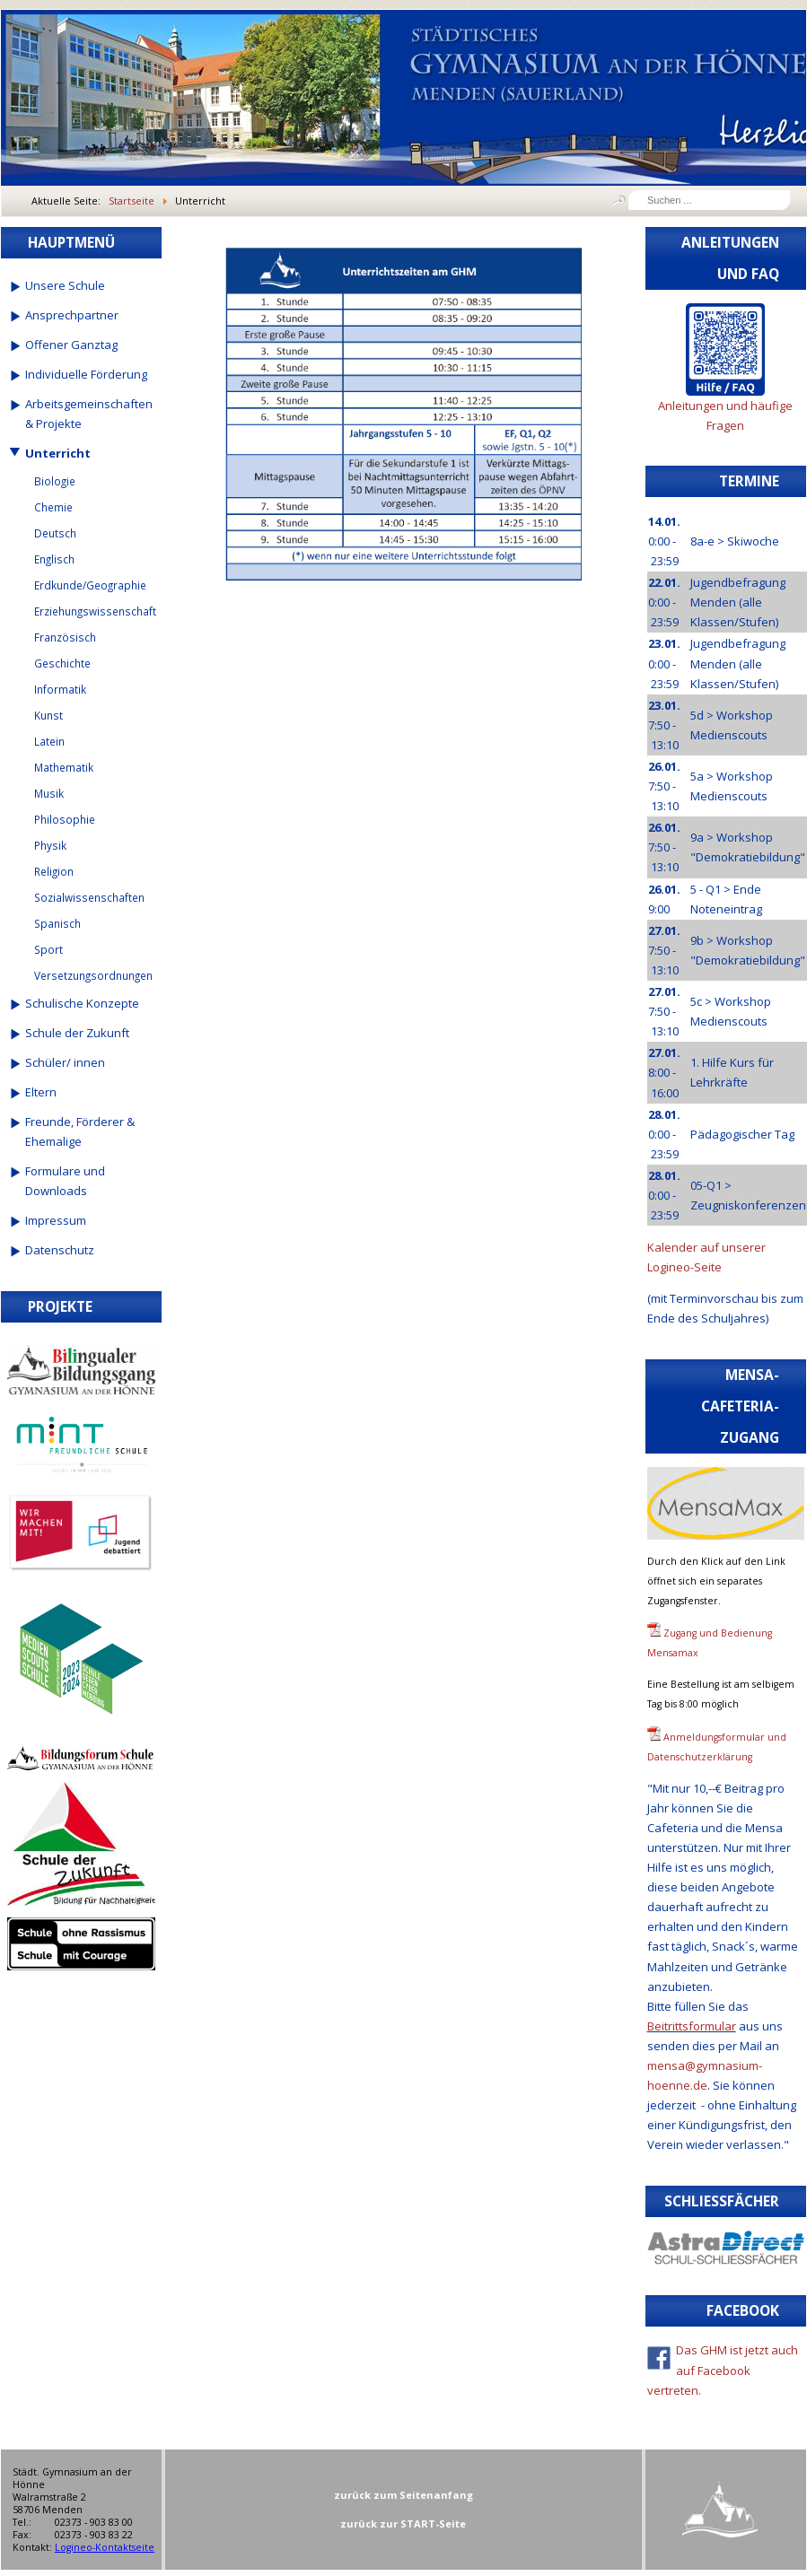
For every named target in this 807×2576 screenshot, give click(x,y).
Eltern (41, 1092)
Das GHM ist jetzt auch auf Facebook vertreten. (723, 2369)
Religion (54, 871)
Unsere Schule (65, 285)
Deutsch (55, 533)
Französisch (65, 637)
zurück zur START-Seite (403, 2523)
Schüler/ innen (65, 1062)
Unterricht (58, 453)
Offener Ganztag (71, 344)
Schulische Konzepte (82, 1003)
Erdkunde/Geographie (90, 585)
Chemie (53, 507)
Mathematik (63, 767)
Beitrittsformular (691, 2026)
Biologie (54, 481)
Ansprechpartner (71, 315)
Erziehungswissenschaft (94, 611)
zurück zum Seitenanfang (403, 2495)
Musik (49, 793)
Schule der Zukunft (77, 1033)
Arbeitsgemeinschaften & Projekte (89, 414)
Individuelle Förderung (86, 374)
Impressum (55, 1220)
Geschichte (62, 663)
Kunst (48, 715)
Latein (49, 741)
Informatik (60, 689)
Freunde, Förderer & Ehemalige (80, 1131)
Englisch (54, 559)
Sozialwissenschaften (89, 897)
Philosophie (64, 819)
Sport (48, 949)
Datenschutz (59, 1250)
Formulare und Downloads (65, 1181)
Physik (50, 845)
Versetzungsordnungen (93, 975)
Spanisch (57, 923)
